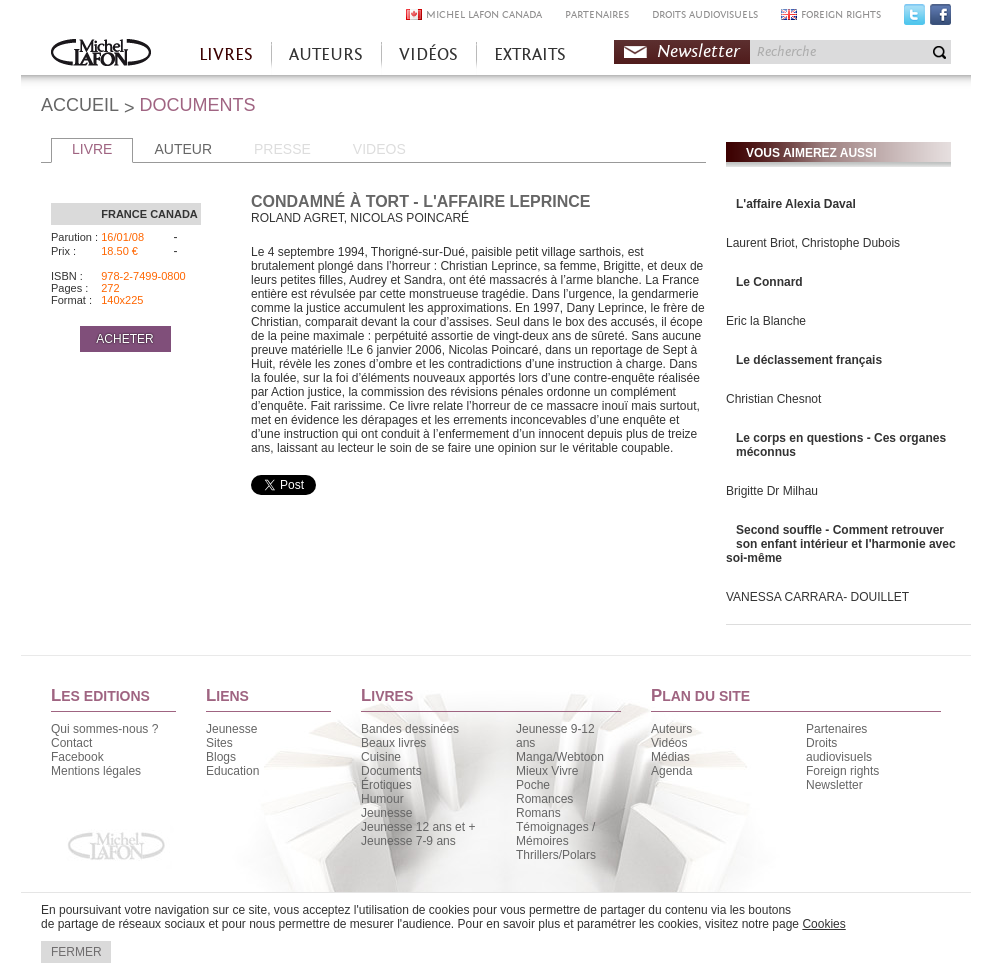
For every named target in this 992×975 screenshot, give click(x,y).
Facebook (940, 19)
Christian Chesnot (773, 399)
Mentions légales (96, 771)
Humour (382, 799)
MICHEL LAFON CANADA (484, 14)
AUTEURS (326, 54)
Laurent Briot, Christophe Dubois (813, 243)
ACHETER (124, 339)
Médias (670, 757)
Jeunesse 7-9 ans (408, 841)
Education (232, 771)
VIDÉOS (428, 54)
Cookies (823, 924)
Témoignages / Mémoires (555, 834)
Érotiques (386, 785)
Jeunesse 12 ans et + (418, 827)
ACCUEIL (80, 105)
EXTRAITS (530, 54)
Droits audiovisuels (839, 750)
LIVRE (92, 149)
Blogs (221, 757)
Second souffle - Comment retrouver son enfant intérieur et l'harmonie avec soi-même (841, 544)
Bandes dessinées (410, 729)
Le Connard (769, 282)
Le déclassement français (809, 360)
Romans (538, 813)
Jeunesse (231, 729)
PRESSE (282, 149)
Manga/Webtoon (560, 757)
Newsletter (698, 51)
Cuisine (381, 757)
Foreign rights (842, 771)
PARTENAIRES (597, 14)
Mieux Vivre (547, 771)
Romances (544, 799)
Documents (391, 771)
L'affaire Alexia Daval (796, 204)
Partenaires (836, 729)
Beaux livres (393, 743)
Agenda (671, 771)
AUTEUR (183, 149)
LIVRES (226, 54)
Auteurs (671, 729)
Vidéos (669, 743)
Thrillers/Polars (556, 855)
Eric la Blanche (766, 321)
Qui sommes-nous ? (104, 729)
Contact (71, 743)
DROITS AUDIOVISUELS (705, 14)
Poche (533, 785)
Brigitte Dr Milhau (772, 491)
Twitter (914, 19)
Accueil (101, 54)
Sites (219, 743)
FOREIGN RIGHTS (841, 14)
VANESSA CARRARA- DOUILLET (817, 597)
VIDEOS (379, 149)
